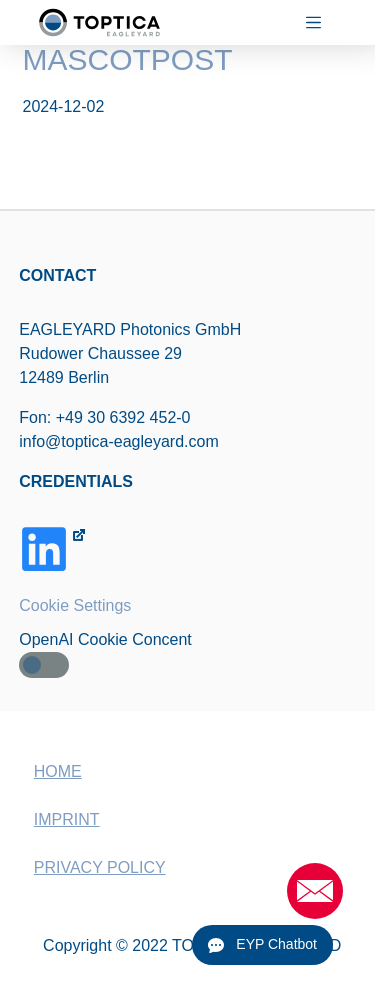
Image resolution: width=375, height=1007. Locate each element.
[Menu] (321, 22)
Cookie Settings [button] (75, 605)
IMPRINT (67, 819)
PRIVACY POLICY (100, 867)
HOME (58, 771)
